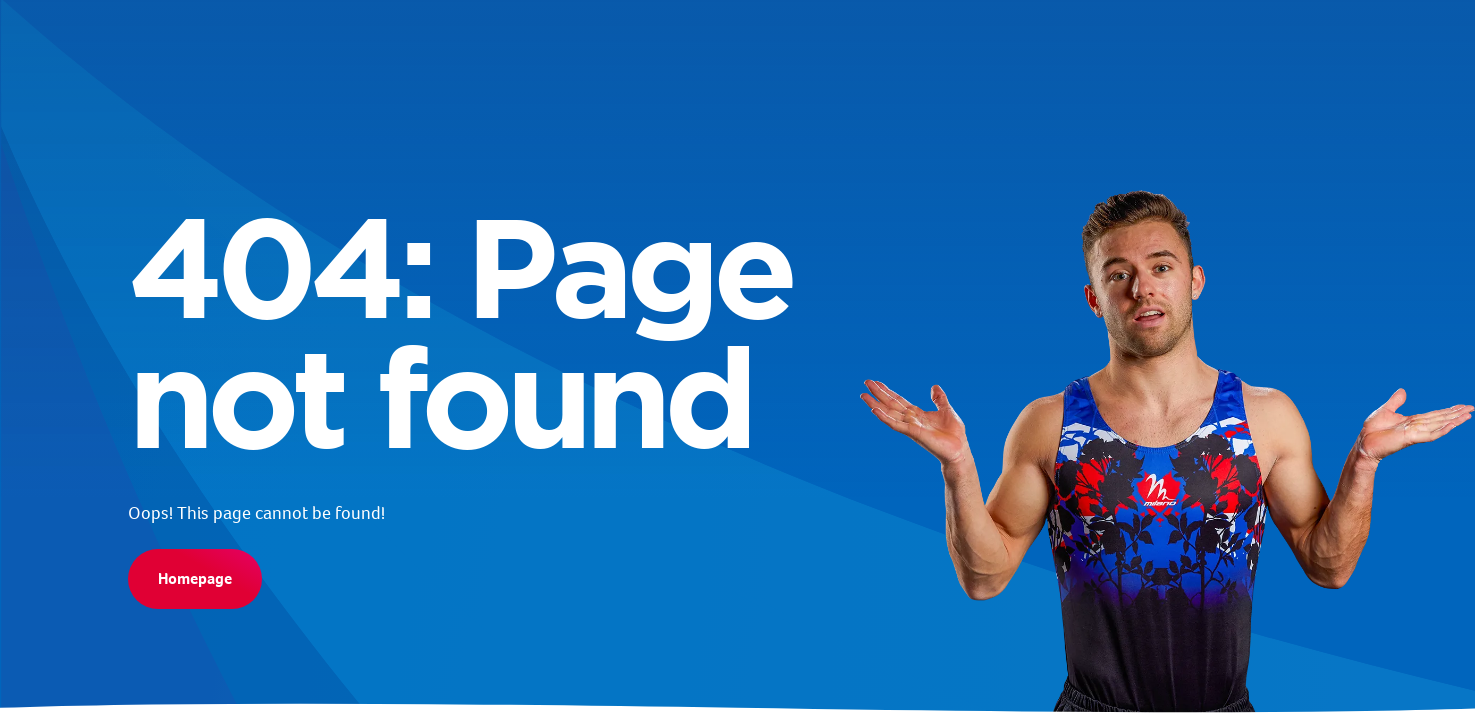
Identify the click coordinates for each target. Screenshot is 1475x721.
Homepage (195, 578)
